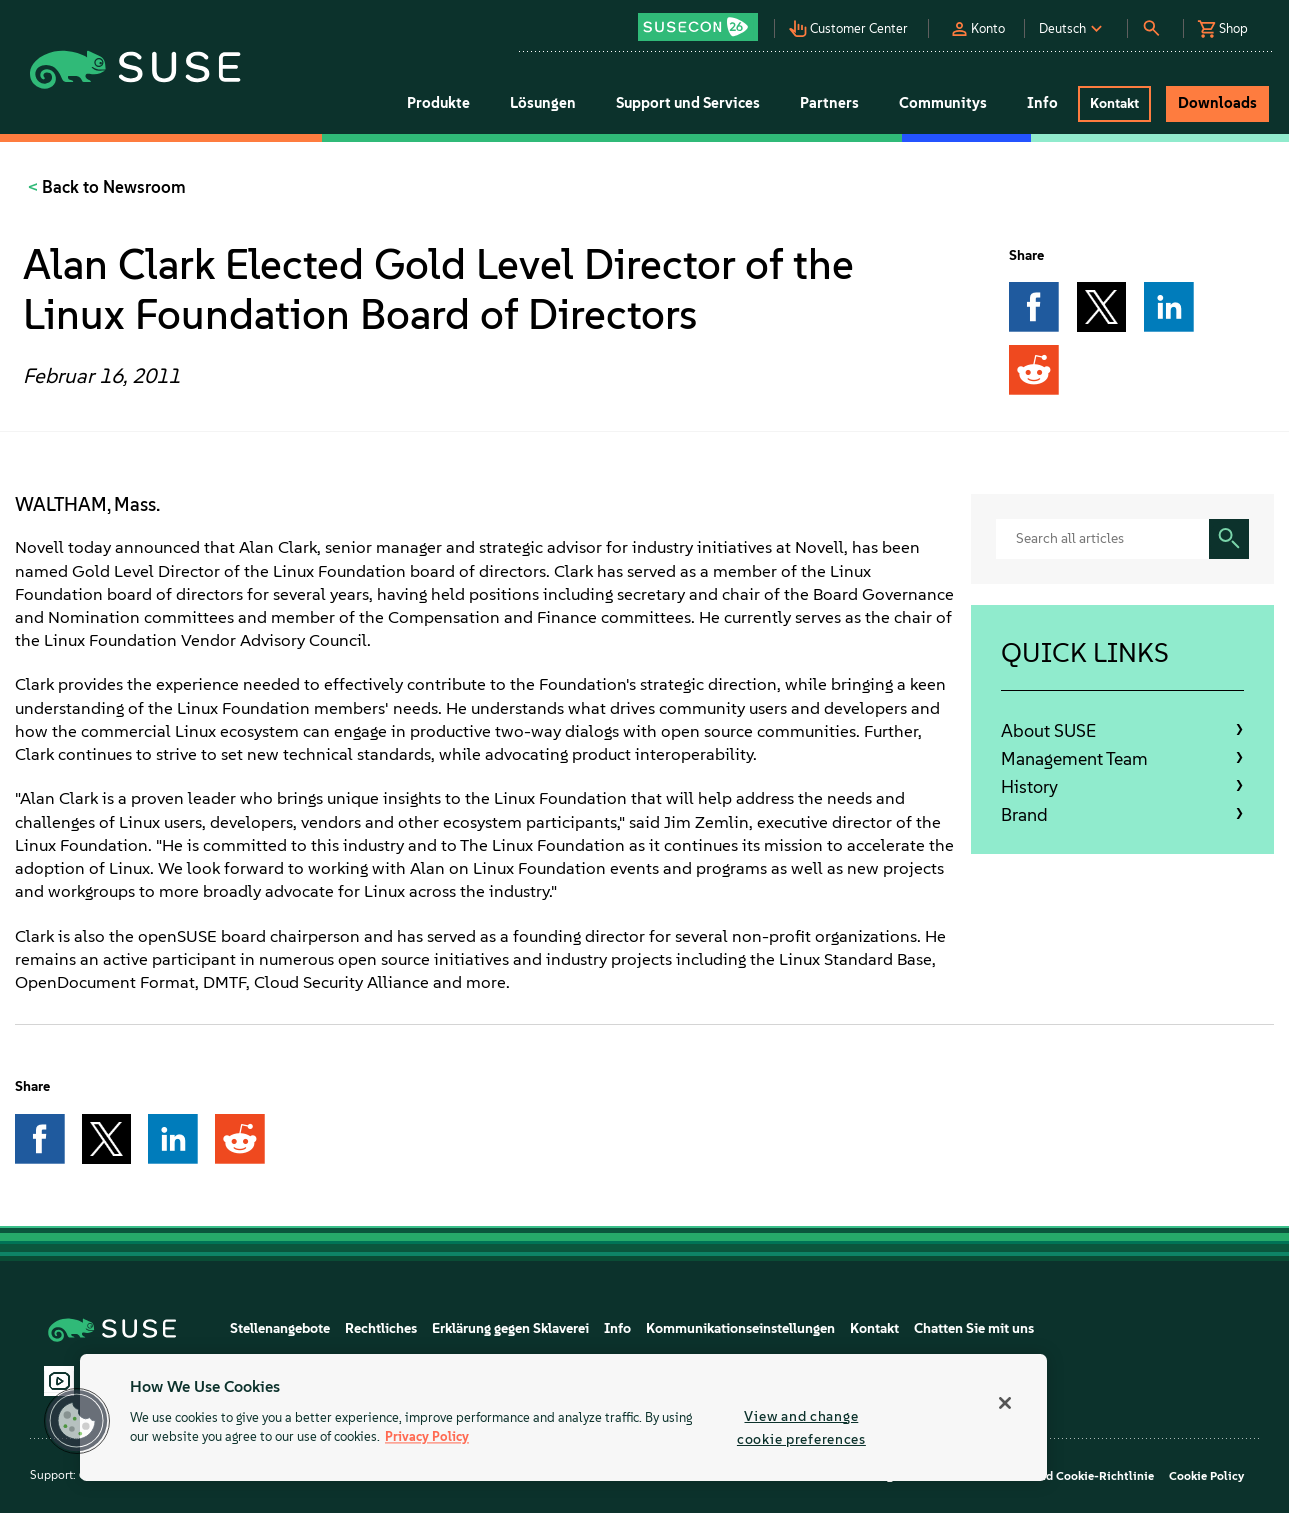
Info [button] (1042, 103)
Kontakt (874, 1328)
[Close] (1005, 1403)
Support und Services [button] (688, 103)
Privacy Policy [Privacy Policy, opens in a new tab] (427, 1437)
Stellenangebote (280, 1328)
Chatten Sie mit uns (974, 1328)
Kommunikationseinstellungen (740, 1328)
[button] (704, 20)
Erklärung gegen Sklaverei (510, 1328)
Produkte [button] (438, 103)
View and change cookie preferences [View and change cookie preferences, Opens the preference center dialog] (801, 1427)
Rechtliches (381, 1328)
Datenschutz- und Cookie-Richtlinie (1054, 1476)
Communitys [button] (943, 103)
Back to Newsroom (112, 187)
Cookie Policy (1206, 1476)
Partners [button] (829, 103)
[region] (563, 1417)
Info (617, 1328)
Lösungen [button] (543, 103)
